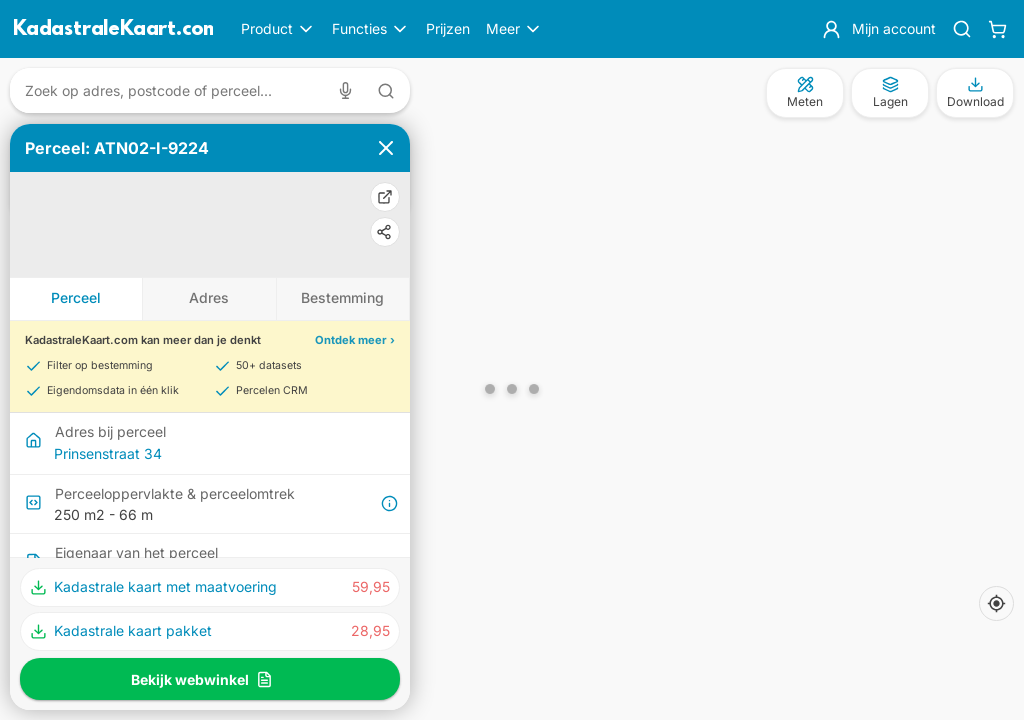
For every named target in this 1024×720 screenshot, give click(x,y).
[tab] (76, 299)
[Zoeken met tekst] (386, 91)
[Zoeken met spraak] (349, 90)
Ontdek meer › (355, 340)
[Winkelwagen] (997, 29)
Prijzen (448, 28)
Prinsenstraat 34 (108, 453)
